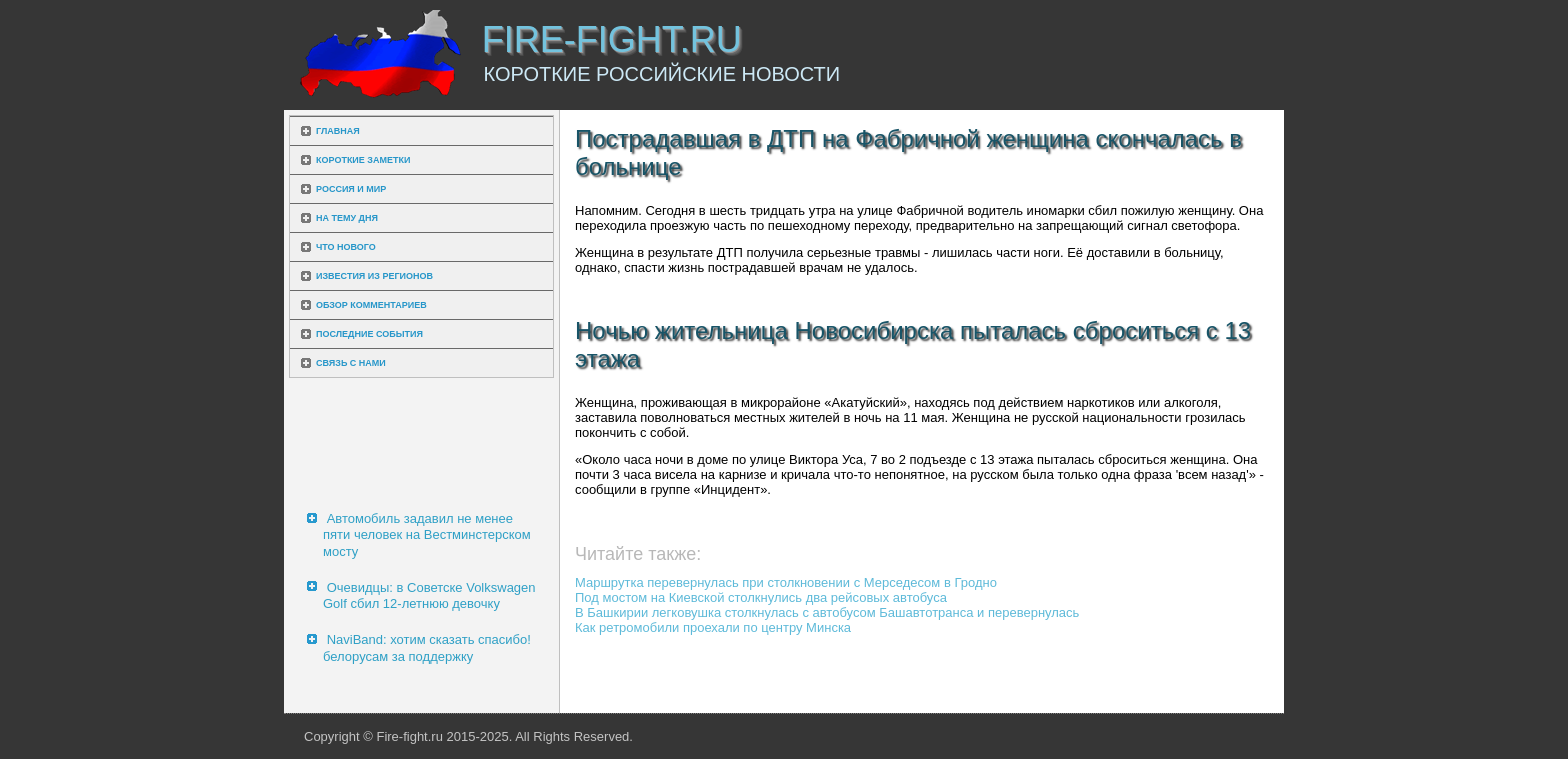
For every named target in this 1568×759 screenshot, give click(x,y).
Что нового (346, 247)
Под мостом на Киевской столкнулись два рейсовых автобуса (761, 597)
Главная (338, 131)
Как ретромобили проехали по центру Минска (713, 627)
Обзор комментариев (371, 305)
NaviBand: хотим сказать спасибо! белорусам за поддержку (427, 647)
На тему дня (347, 218)
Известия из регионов (374, 276)
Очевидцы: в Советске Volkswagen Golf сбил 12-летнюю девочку (429, 595)
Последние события (369, 334)
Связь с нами (351, 363)
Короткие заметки (363, 160)
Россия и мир (351, 189)
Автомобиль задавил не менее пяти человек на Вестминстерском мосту (427, 535)
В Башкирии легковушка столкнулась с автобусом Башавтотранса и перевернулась (827, 612)
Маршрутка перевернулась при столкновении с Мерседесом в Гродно (786, 582)
